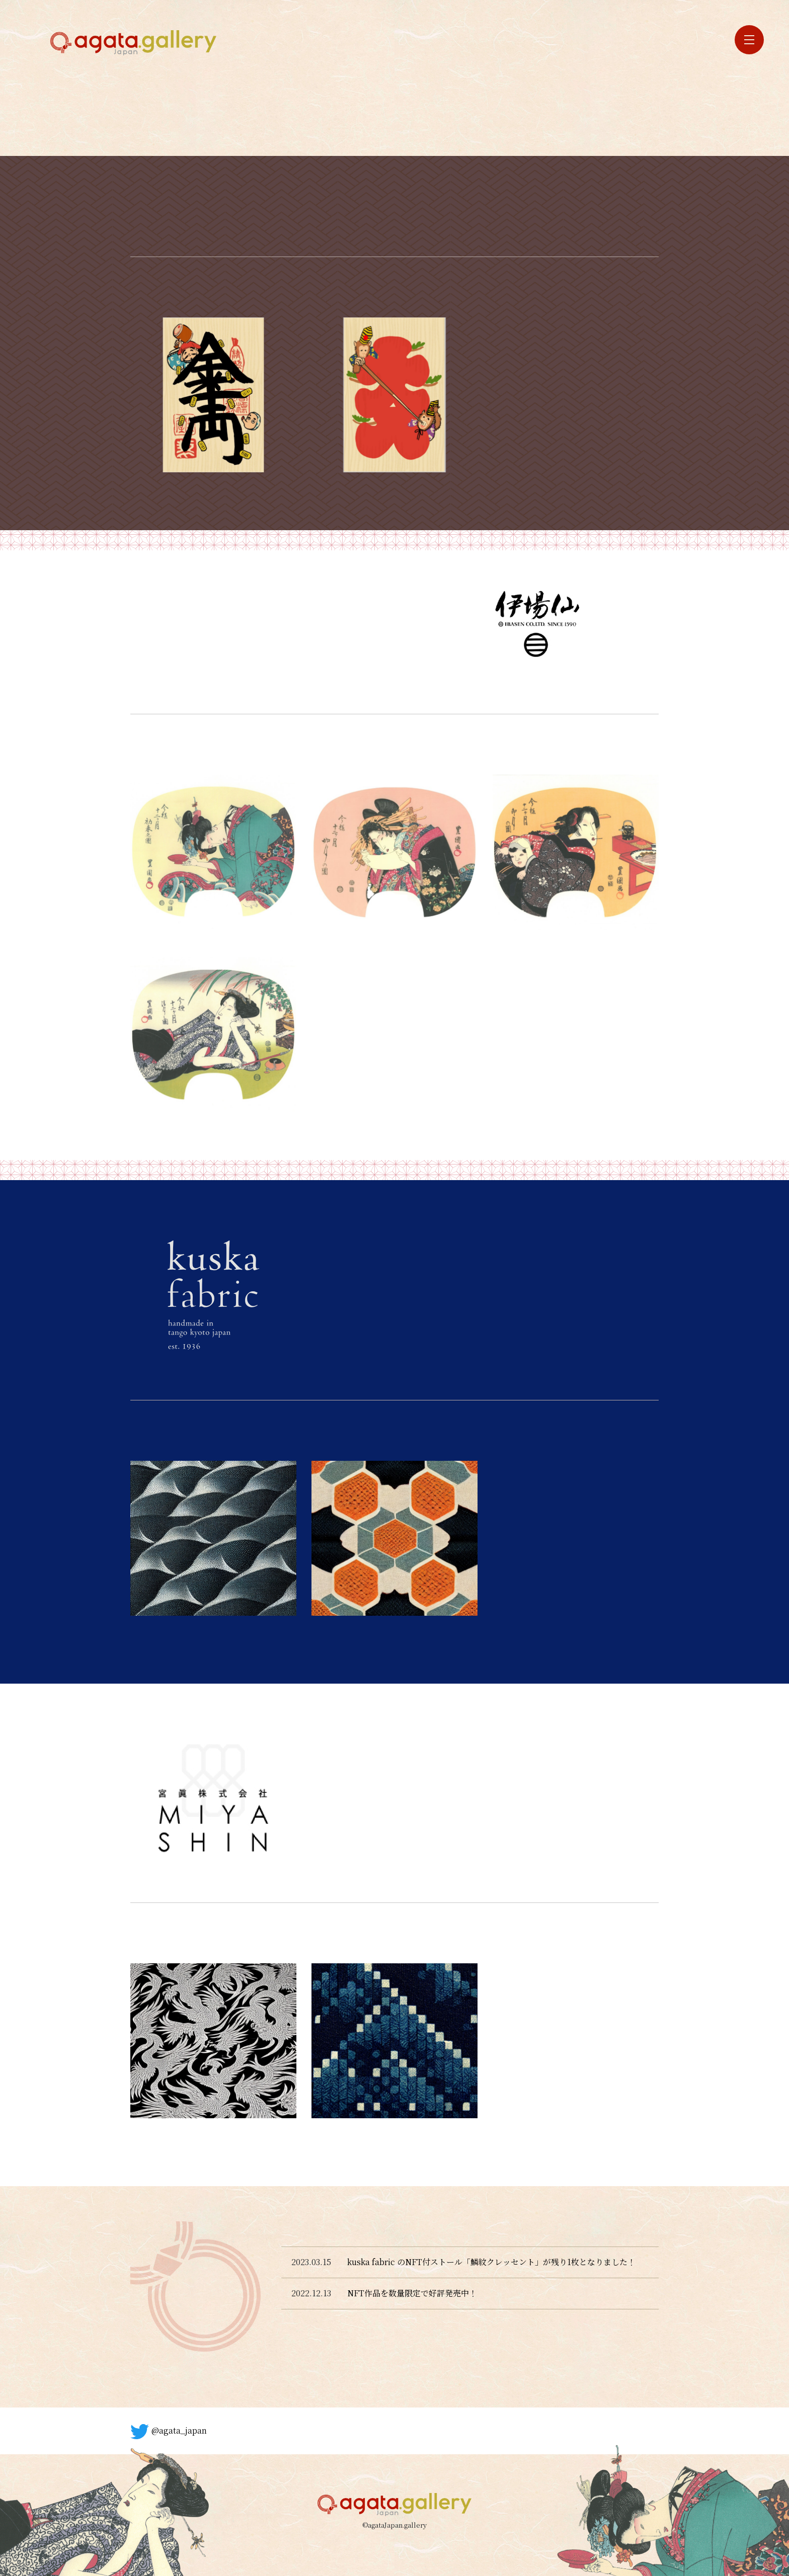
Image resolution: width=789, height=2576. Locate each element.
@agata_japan (168, 2431)
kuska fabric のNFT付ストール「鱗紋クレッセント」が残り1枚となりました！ (491, 2262)
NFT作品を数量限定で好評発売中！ (412, 2293)
